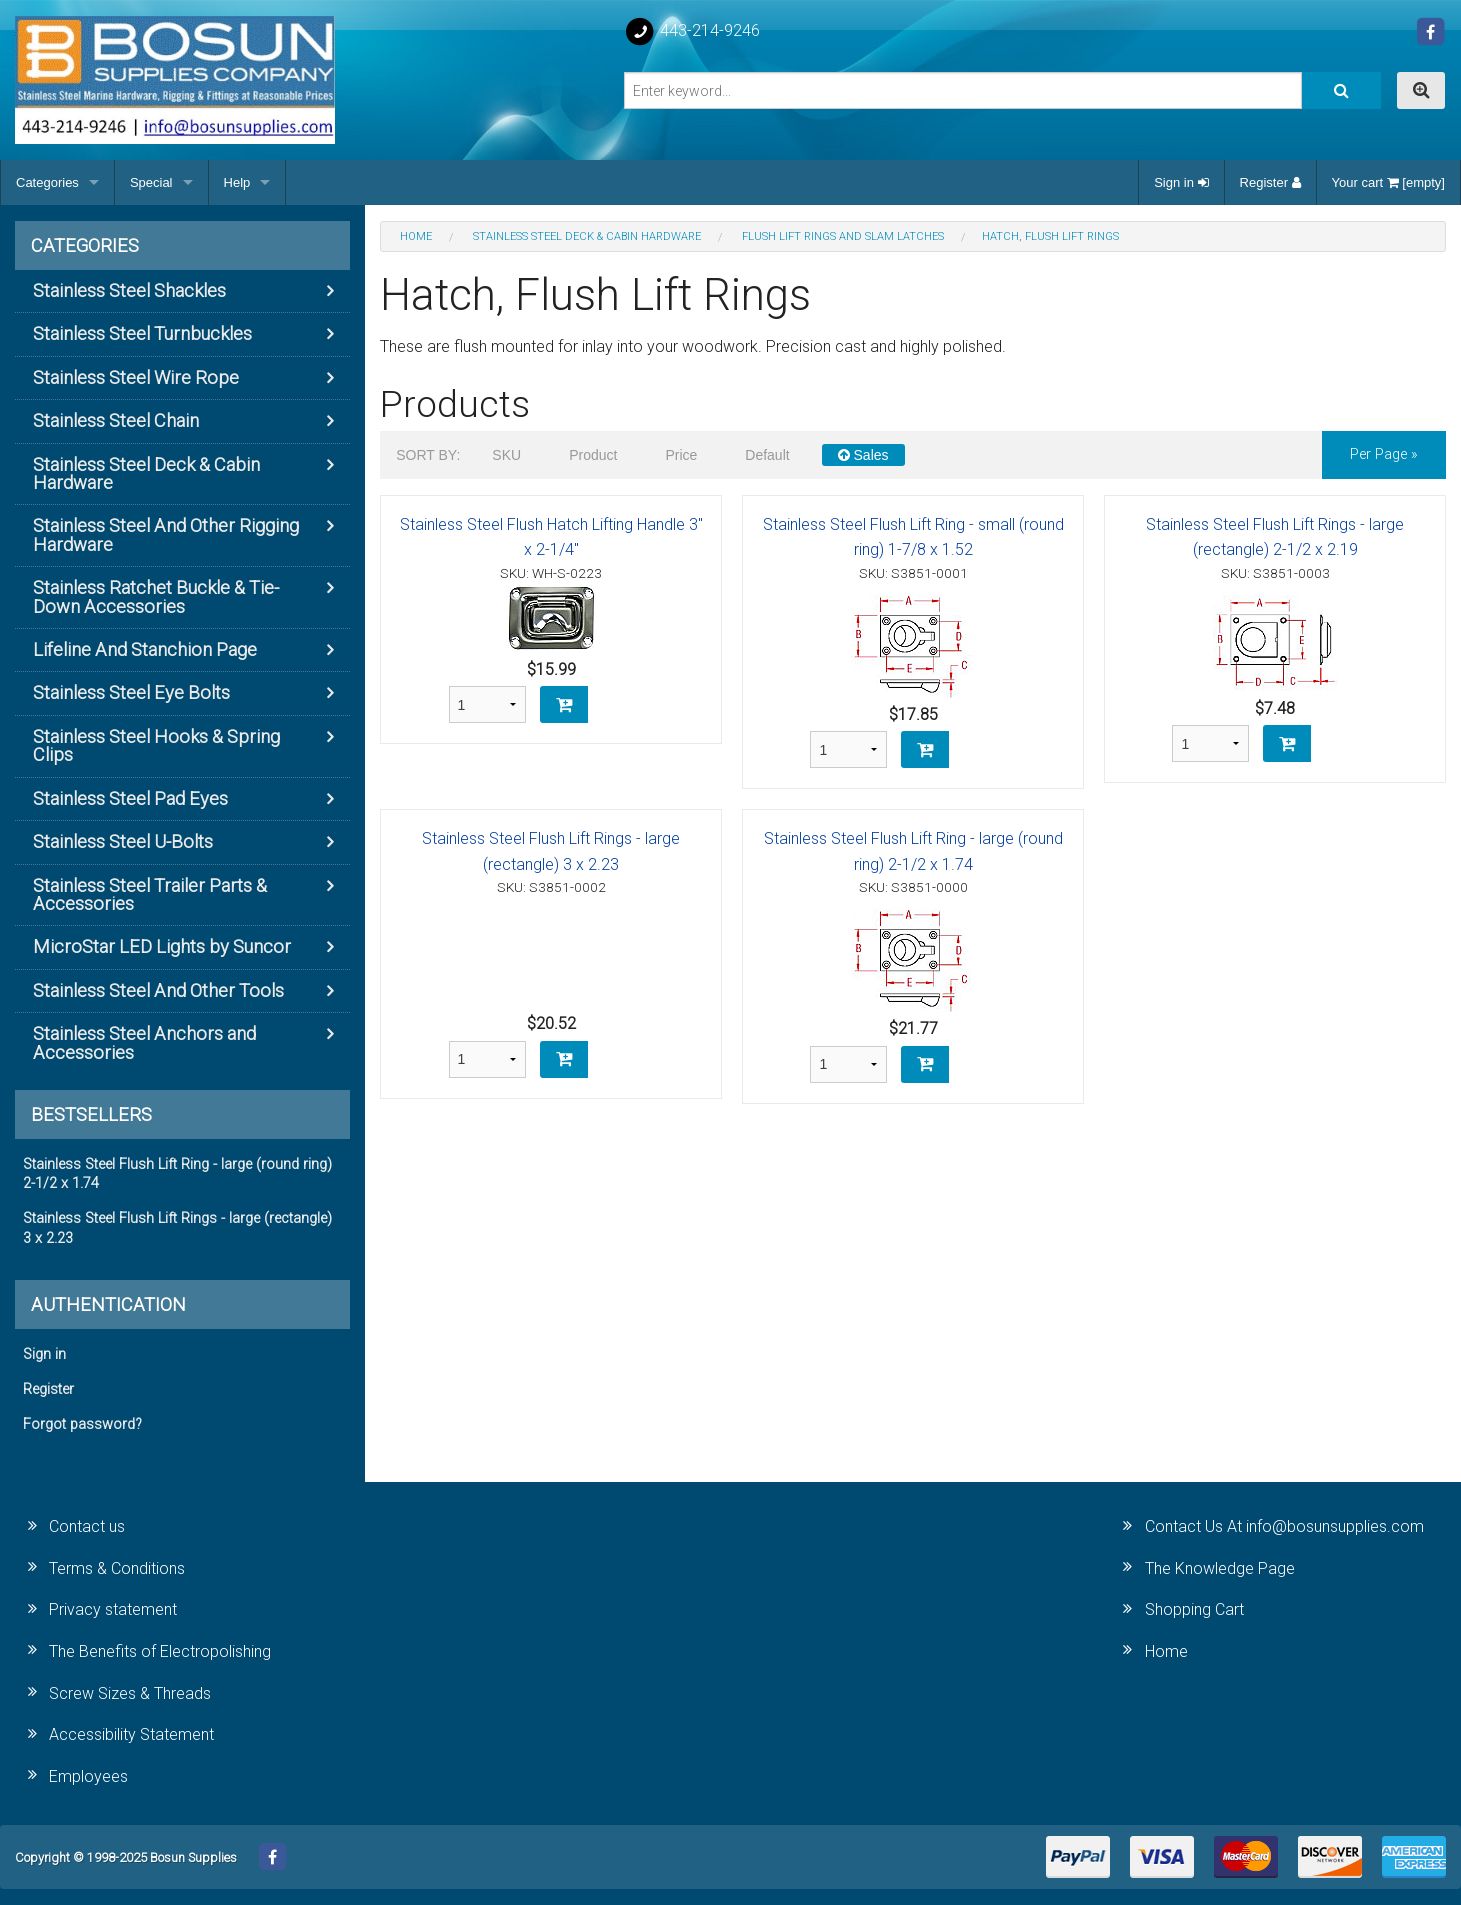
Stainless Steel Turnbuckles (142, 333)
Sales (863, 455)
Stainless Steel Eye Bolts (131, 692)
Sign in (1181, 182)
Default (767, 455)
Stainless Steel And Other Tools (158, 990)
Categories (47, 182)
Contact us (87, 1526)
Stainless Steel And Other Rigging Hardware (166, 534)
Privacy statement (113, 1609)
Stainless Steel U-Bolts (123, 841)
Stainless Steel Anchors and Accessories (144, 1042)
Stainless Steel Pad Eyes (130, 798)
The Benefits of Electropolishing (160, 1651)
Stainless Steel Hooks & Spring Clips (156, 745)
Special (151, 182)
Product (593, 455)
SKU (506, 455)
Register (1270, 182)
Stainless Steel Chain (116, 420)
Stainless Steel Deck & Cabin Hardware (146, 473)
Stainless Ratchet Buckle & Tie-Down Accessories (156, 596)
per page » (1384, 454)
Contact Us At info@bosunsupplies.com (1284, 1526)
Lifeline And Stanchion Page (145, 649)
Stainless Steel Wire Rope (136, 377)
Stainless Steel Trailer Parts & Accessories (150, 894)
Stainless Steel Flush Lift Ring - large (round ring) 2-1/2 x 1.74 (177, 1174)
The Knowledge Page (1220, 1568)
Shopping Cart (1194, 1609)
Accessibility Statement (131, 1734)
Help (237, 182)
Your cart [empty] (1388, 182)
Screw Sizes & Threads (130, 1693)
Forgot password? (82, 1424)
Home (1166, 1651)
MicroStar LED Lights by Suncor (162, 946)
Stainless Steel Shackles (129, 290)
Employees (88, 1776)
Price (681, 455)
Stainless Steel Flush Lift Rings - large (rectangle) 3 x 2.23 (177, 1228)
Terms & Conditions (117, 1568)
